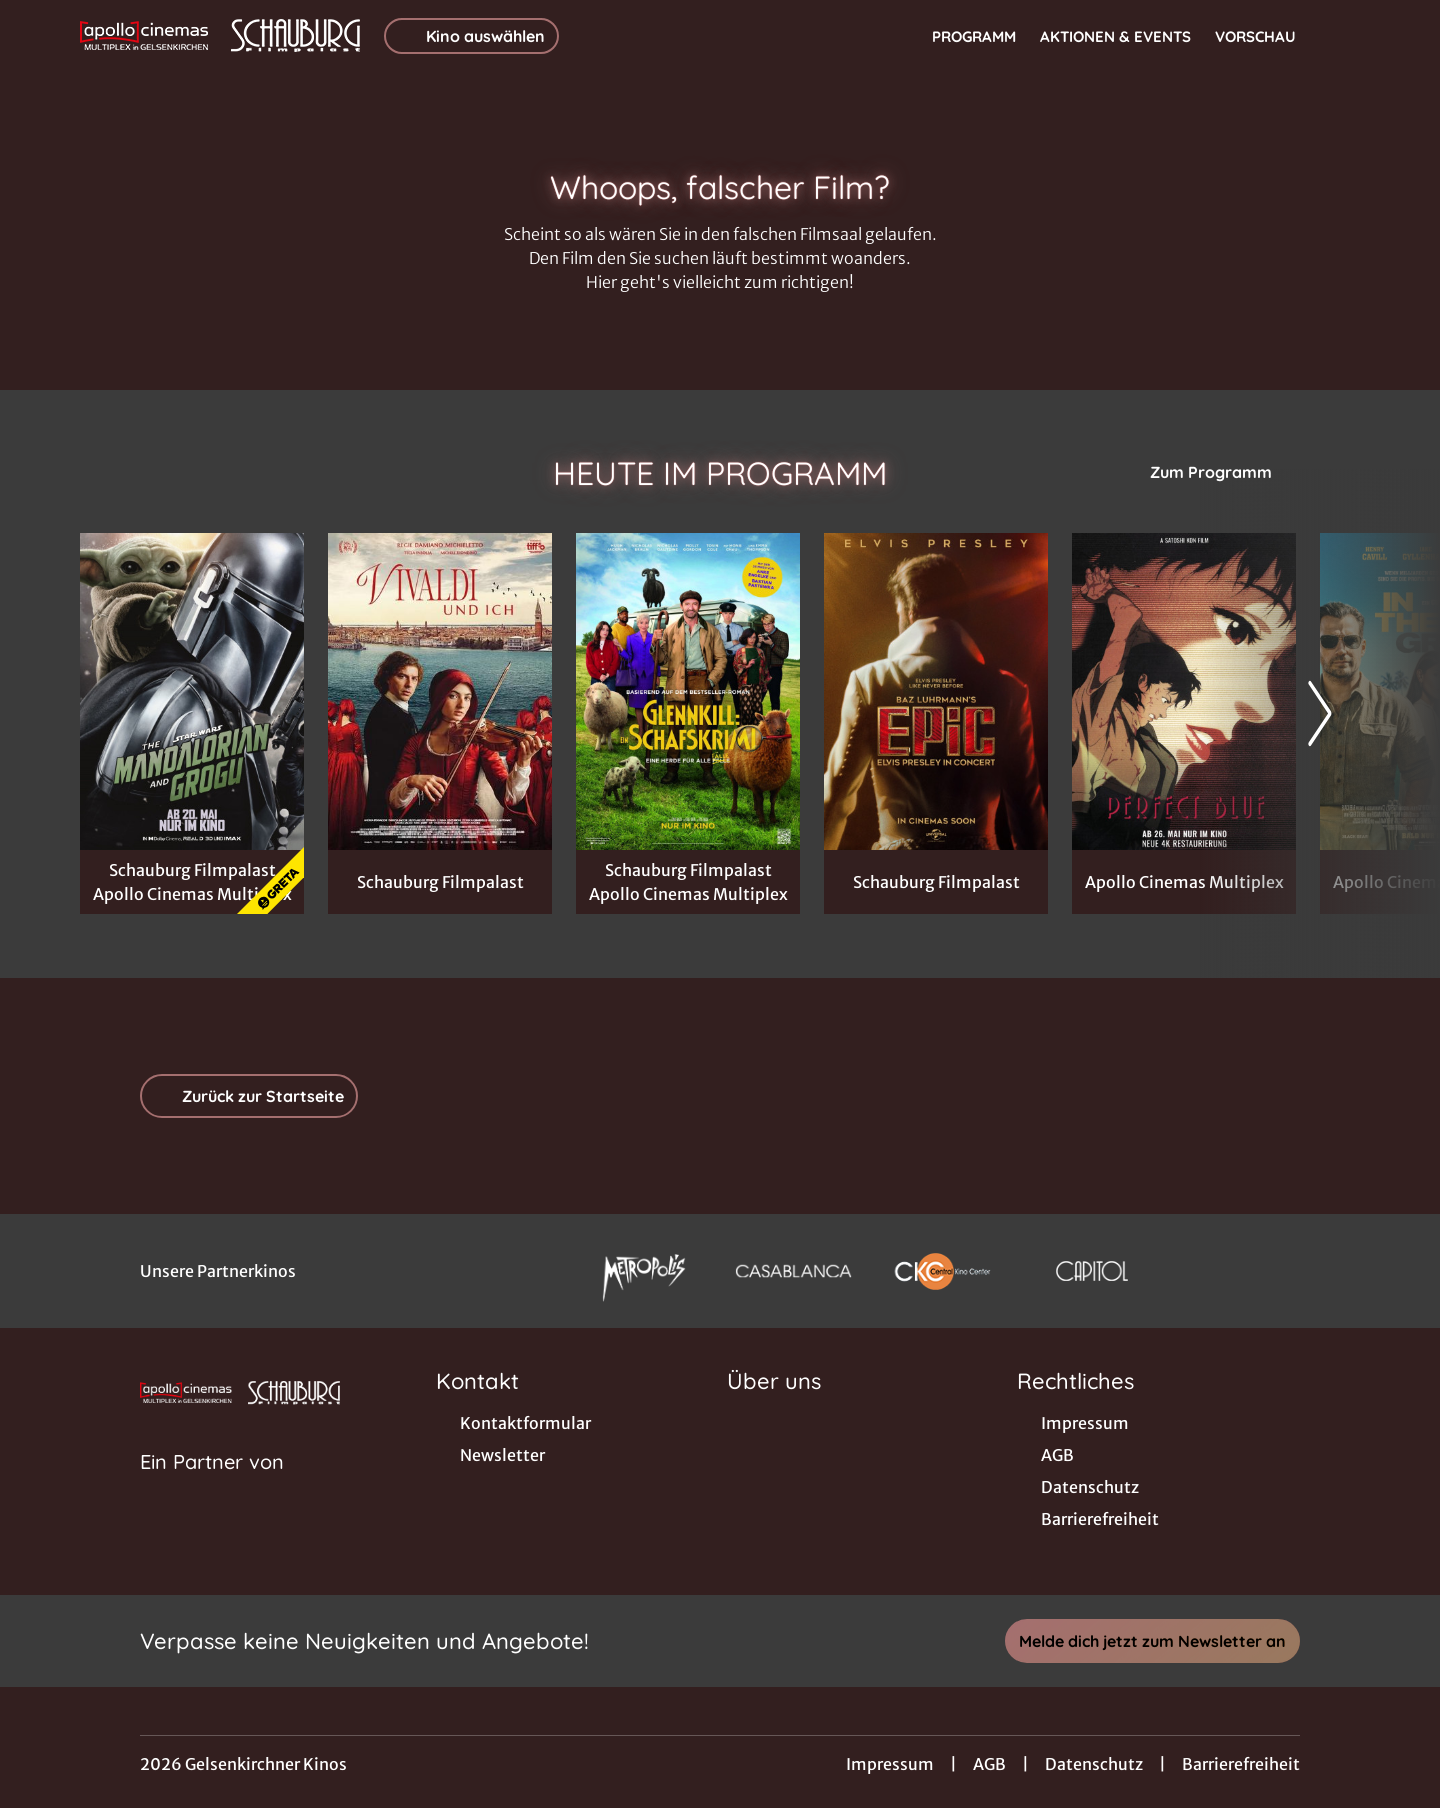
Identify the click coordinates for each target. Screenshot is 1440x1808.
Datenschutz (1094, 1764)
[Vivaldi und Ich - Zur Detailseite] (440, 691)
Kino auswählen (471, 36)
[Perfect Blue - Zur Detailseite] (1184, 691)
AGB (989, 1764)
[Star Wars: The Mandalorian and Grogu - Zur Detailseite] (192, 691)
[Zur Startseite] (220, 36)
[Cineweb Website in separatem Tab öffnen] (212, 1487)
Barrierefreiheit (1241, 1764)
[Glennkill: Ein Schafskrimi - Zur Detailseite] (688, 691)
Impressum (890, 1764)
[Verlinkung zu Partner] (643, 1271)
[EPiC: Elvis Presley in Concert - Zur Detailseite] (936, 691)
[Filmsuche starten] (1340, 36)
